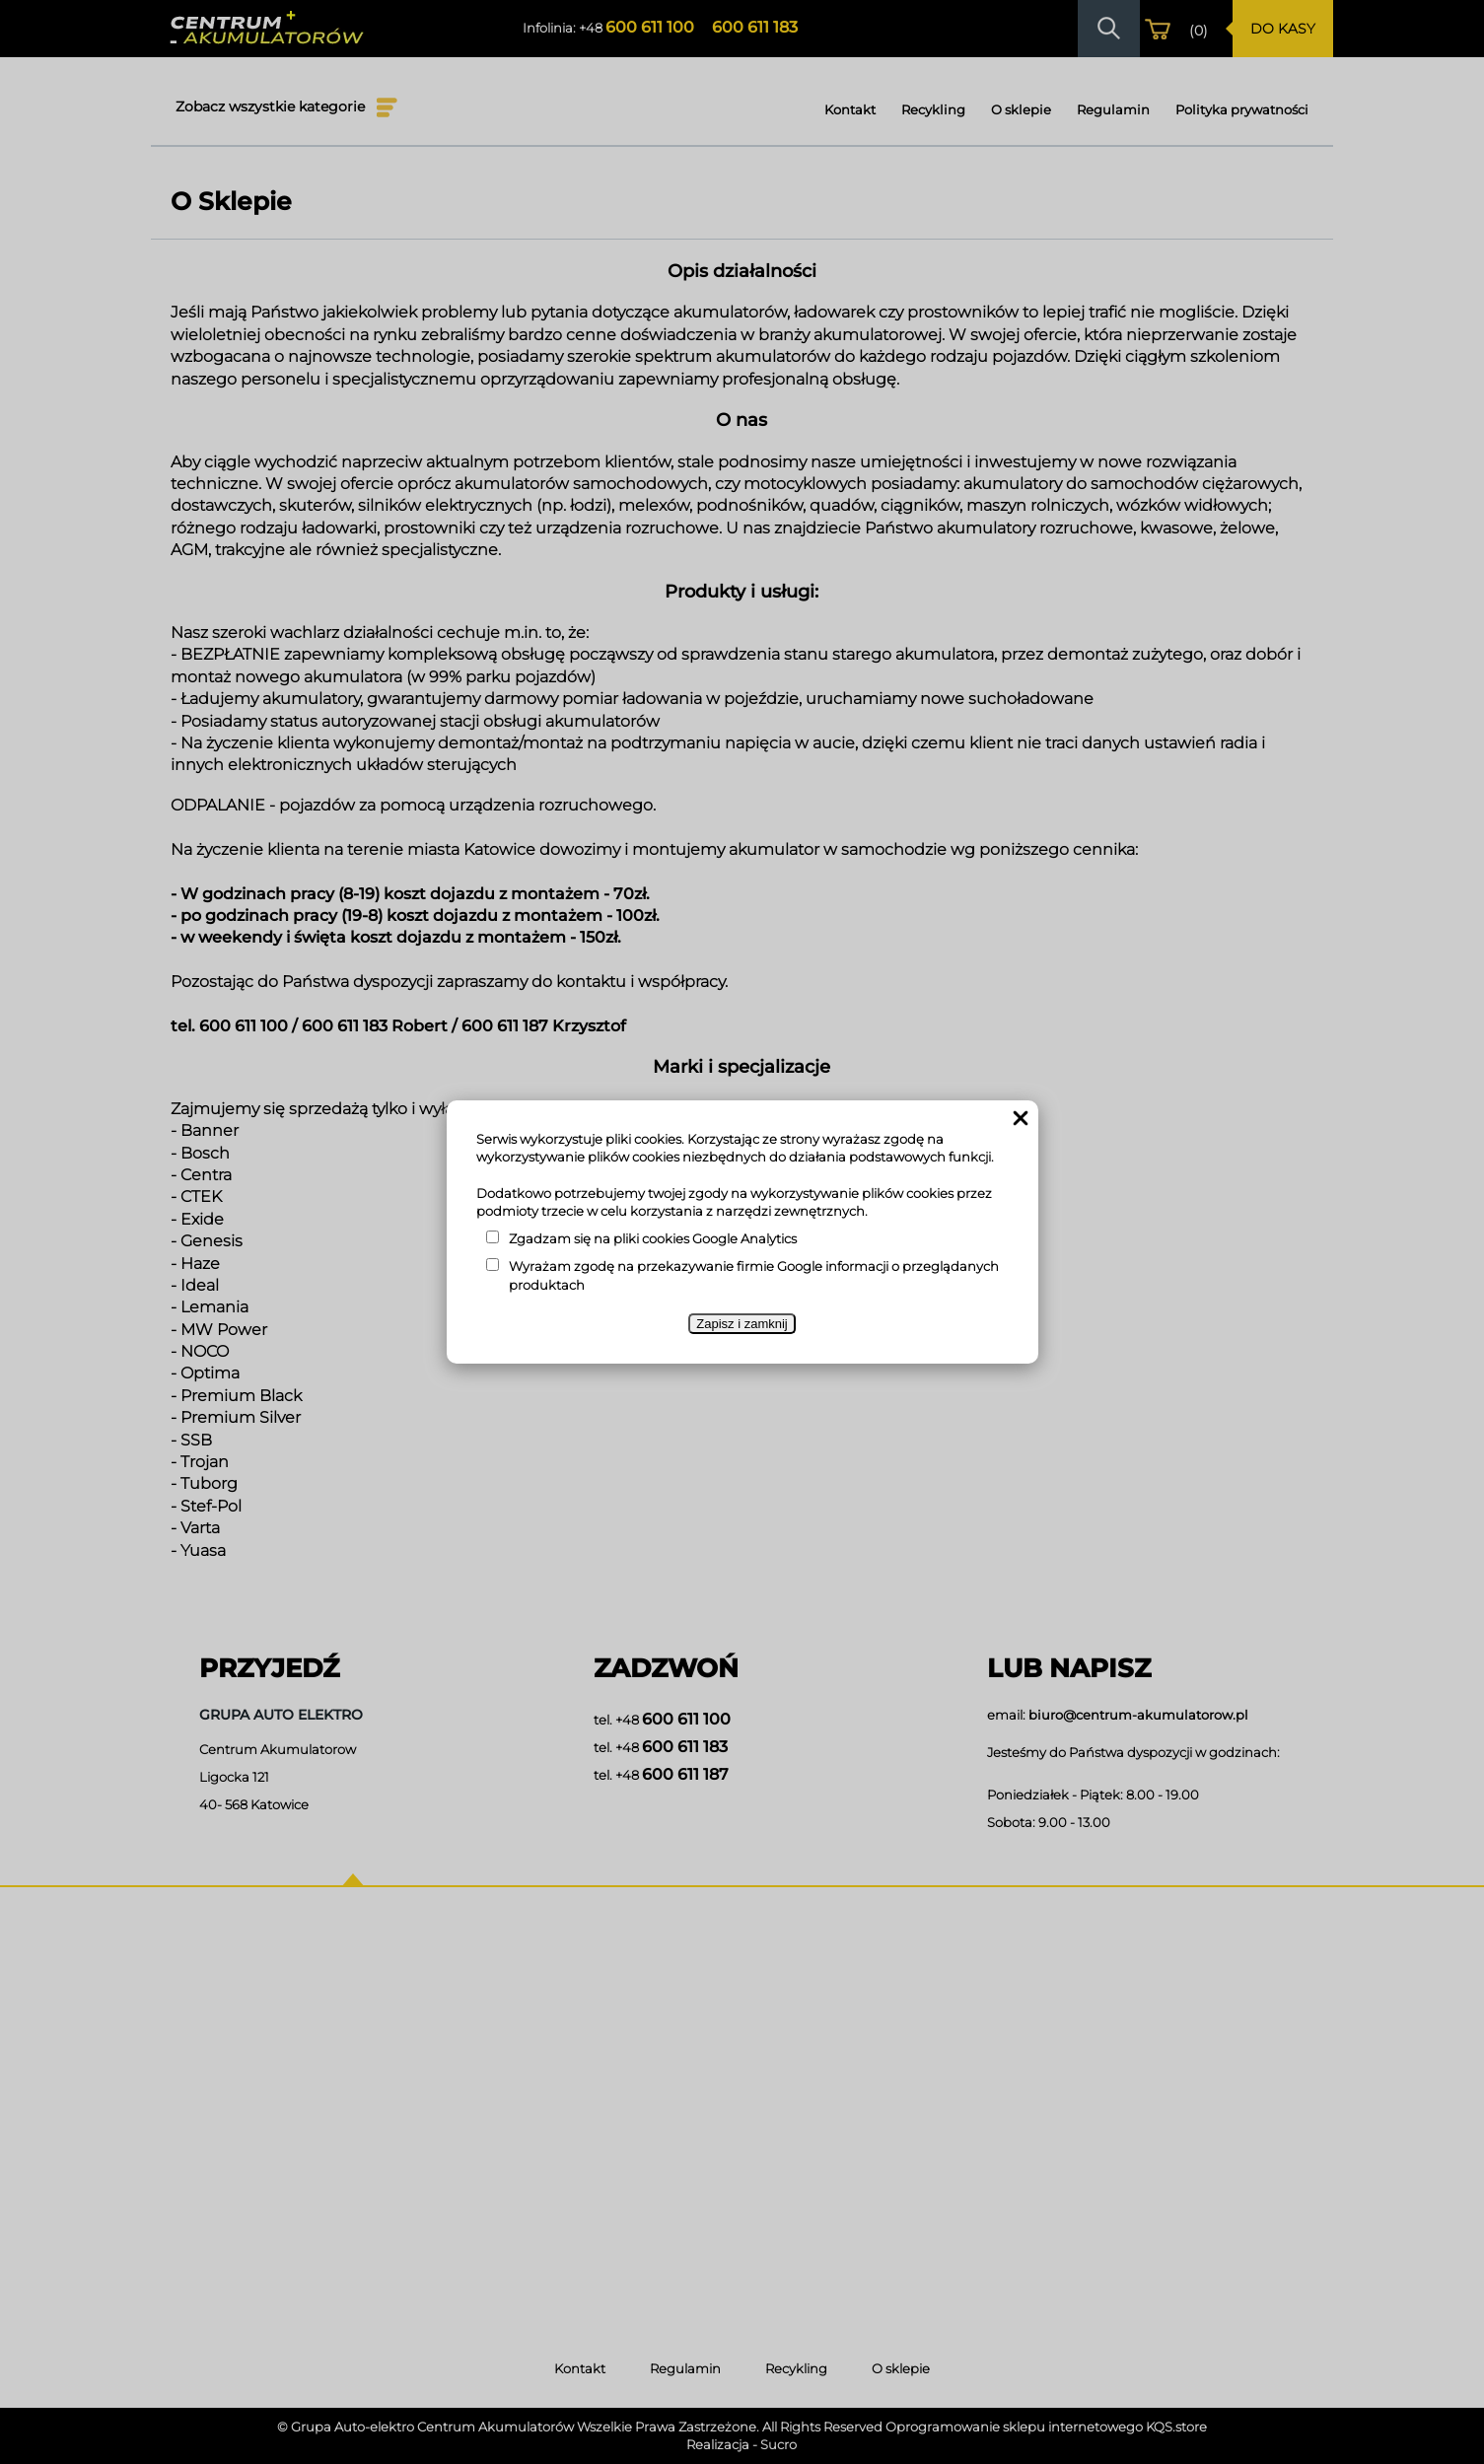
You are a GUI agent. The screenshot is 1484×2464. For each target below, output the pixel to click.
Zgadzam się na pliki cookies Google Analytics (653, 1238)
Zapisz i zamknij (741, 1323)
